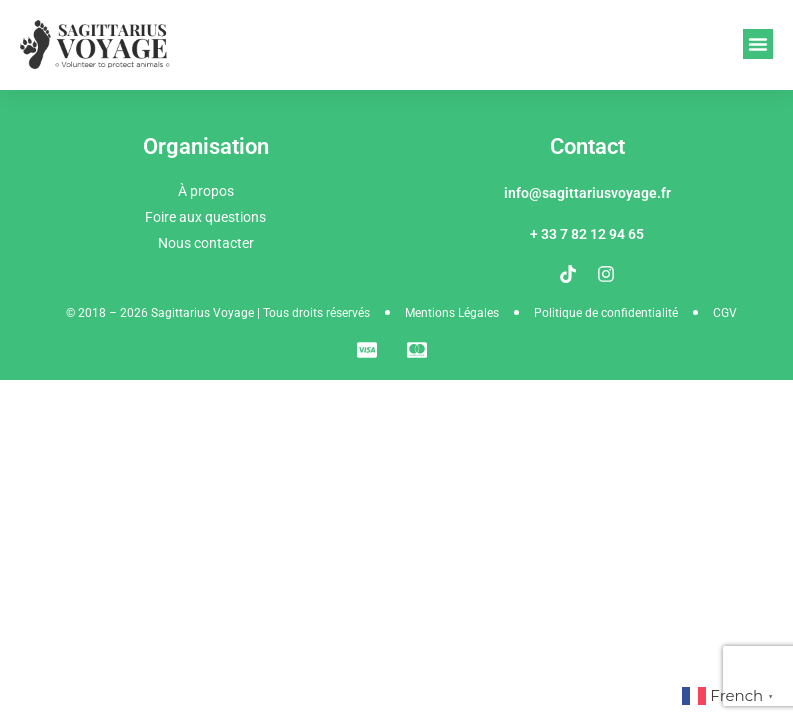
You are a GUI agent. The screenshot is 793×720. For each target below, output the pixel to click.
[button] (758, 44)
